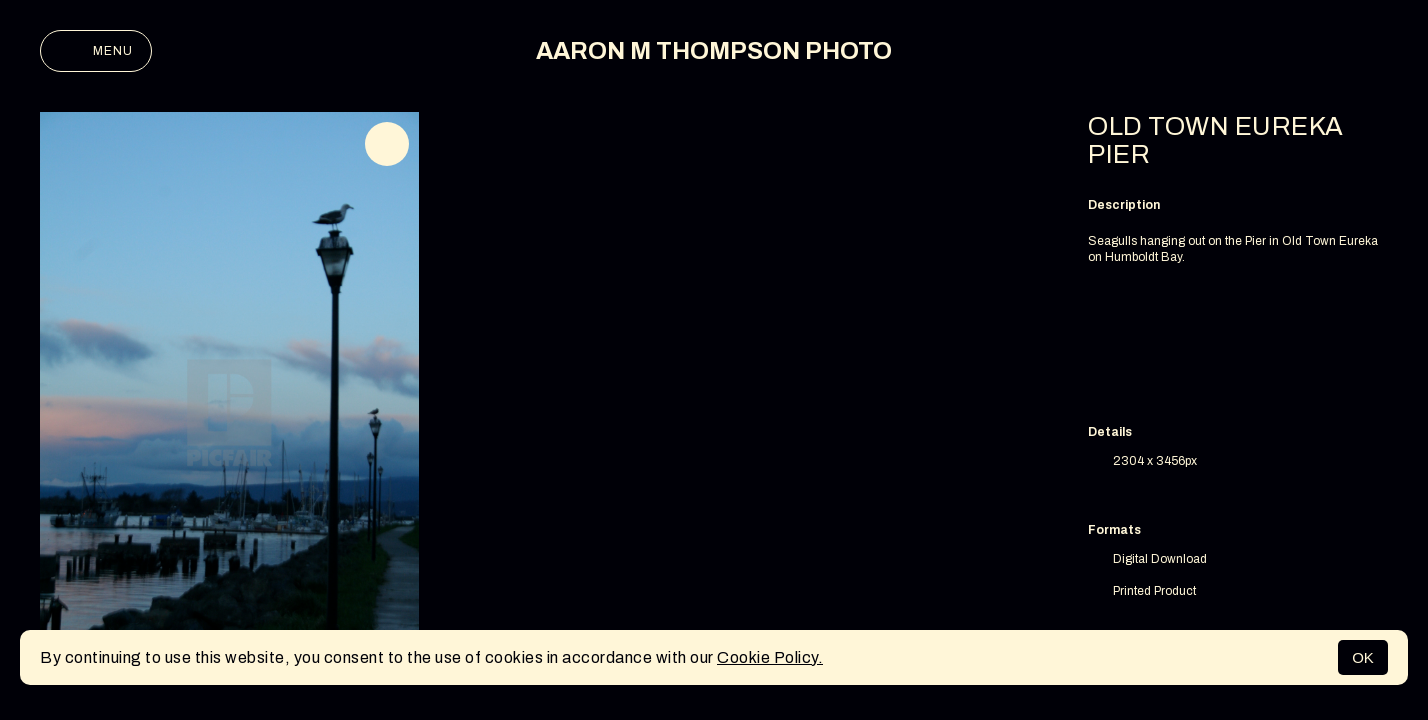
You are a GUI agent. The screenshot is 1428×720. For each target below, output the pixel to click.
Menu (96, 51)
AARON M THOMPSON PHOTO (714, 51)
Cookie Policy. (770, 657)
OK (1363, 657)
